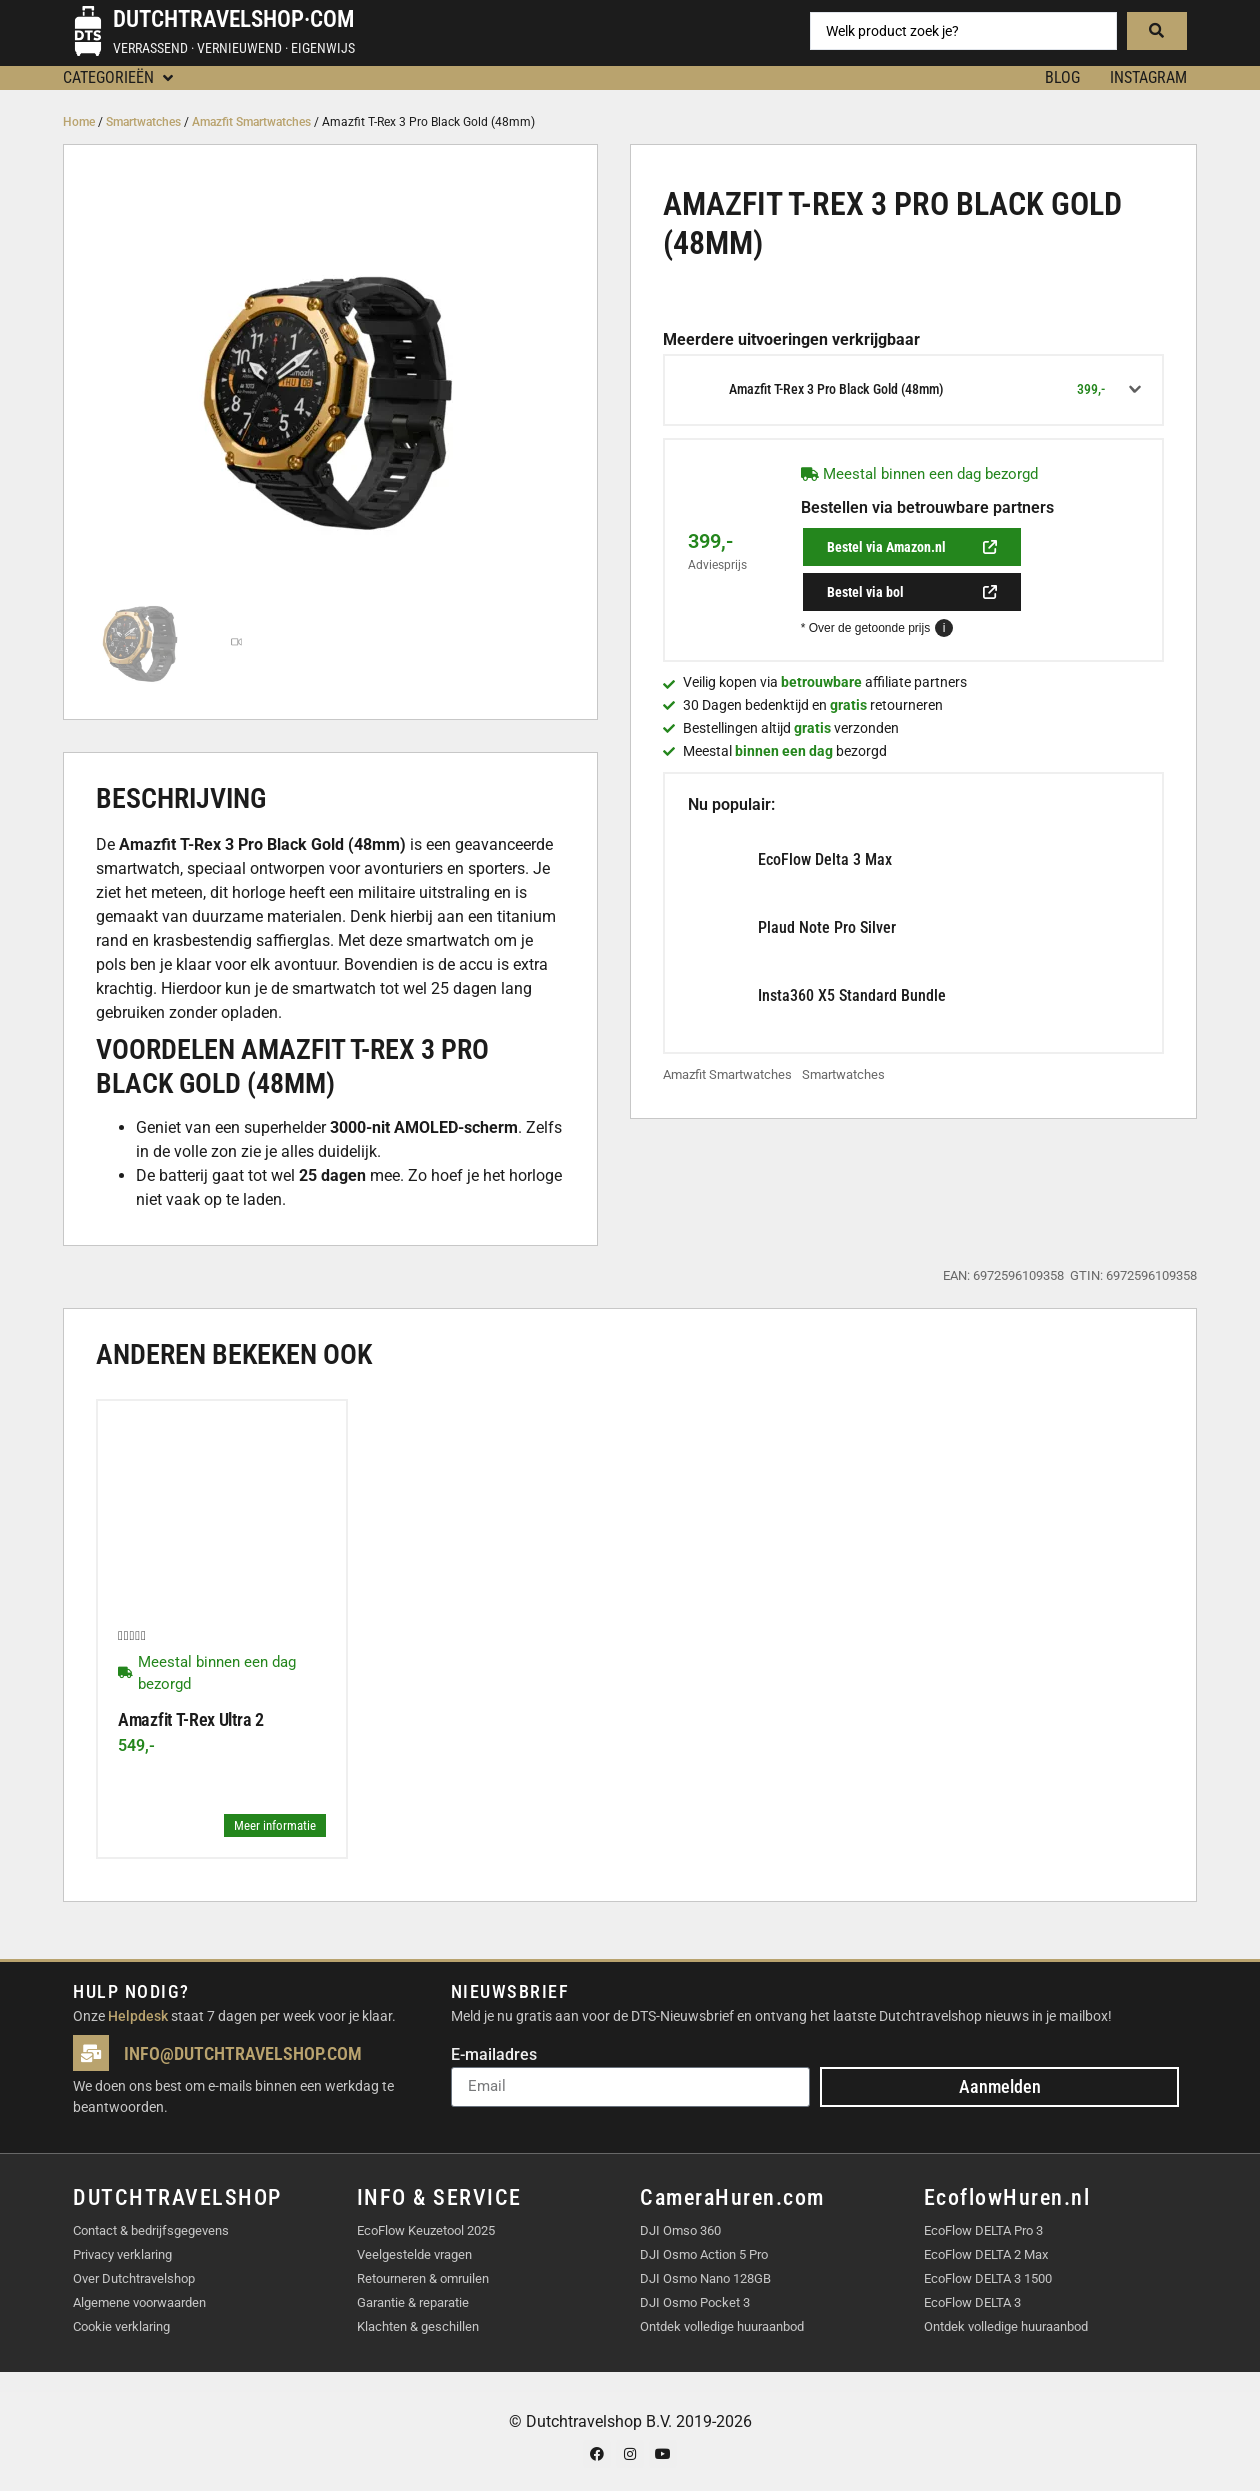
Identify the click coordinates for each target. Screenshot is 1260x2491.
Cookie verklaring (121, 2326)
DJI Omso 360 (680, 2230)
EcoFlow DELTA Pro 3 (983, 2230)
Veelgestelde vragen (414, 2254)
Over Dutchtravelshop (134, 2278)
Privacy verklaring (122, 2254)
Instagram (1148, 77)
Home (79, 122)
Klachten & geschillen (418, 2326)
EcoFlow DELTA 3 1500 (988, 2278)
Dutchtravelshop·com (233, 19)
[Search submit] (1157, 31)
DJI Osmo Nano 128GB (705, 2278)
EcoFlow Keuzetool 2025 (426, 2230)
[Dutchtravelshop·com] (88, 31)
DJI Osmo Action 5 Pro (704, 2254)
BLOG (1062, 77)
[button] (120, 78)
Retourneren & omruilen (423, 2278)
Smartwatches (143, 122)
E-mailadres (494, 2055)
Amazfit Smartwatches (251, 122)
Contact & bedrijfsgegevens (151, 2230)
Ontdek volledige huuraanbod (722, 2326)
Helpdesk (138, 2016)
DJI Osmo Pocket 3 (695, 2302)
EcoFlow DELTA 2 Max (986, 2254)
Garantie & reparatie (413, 2302)
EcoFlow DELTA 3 (972, 2302)
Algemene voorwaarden (139, 2302)
